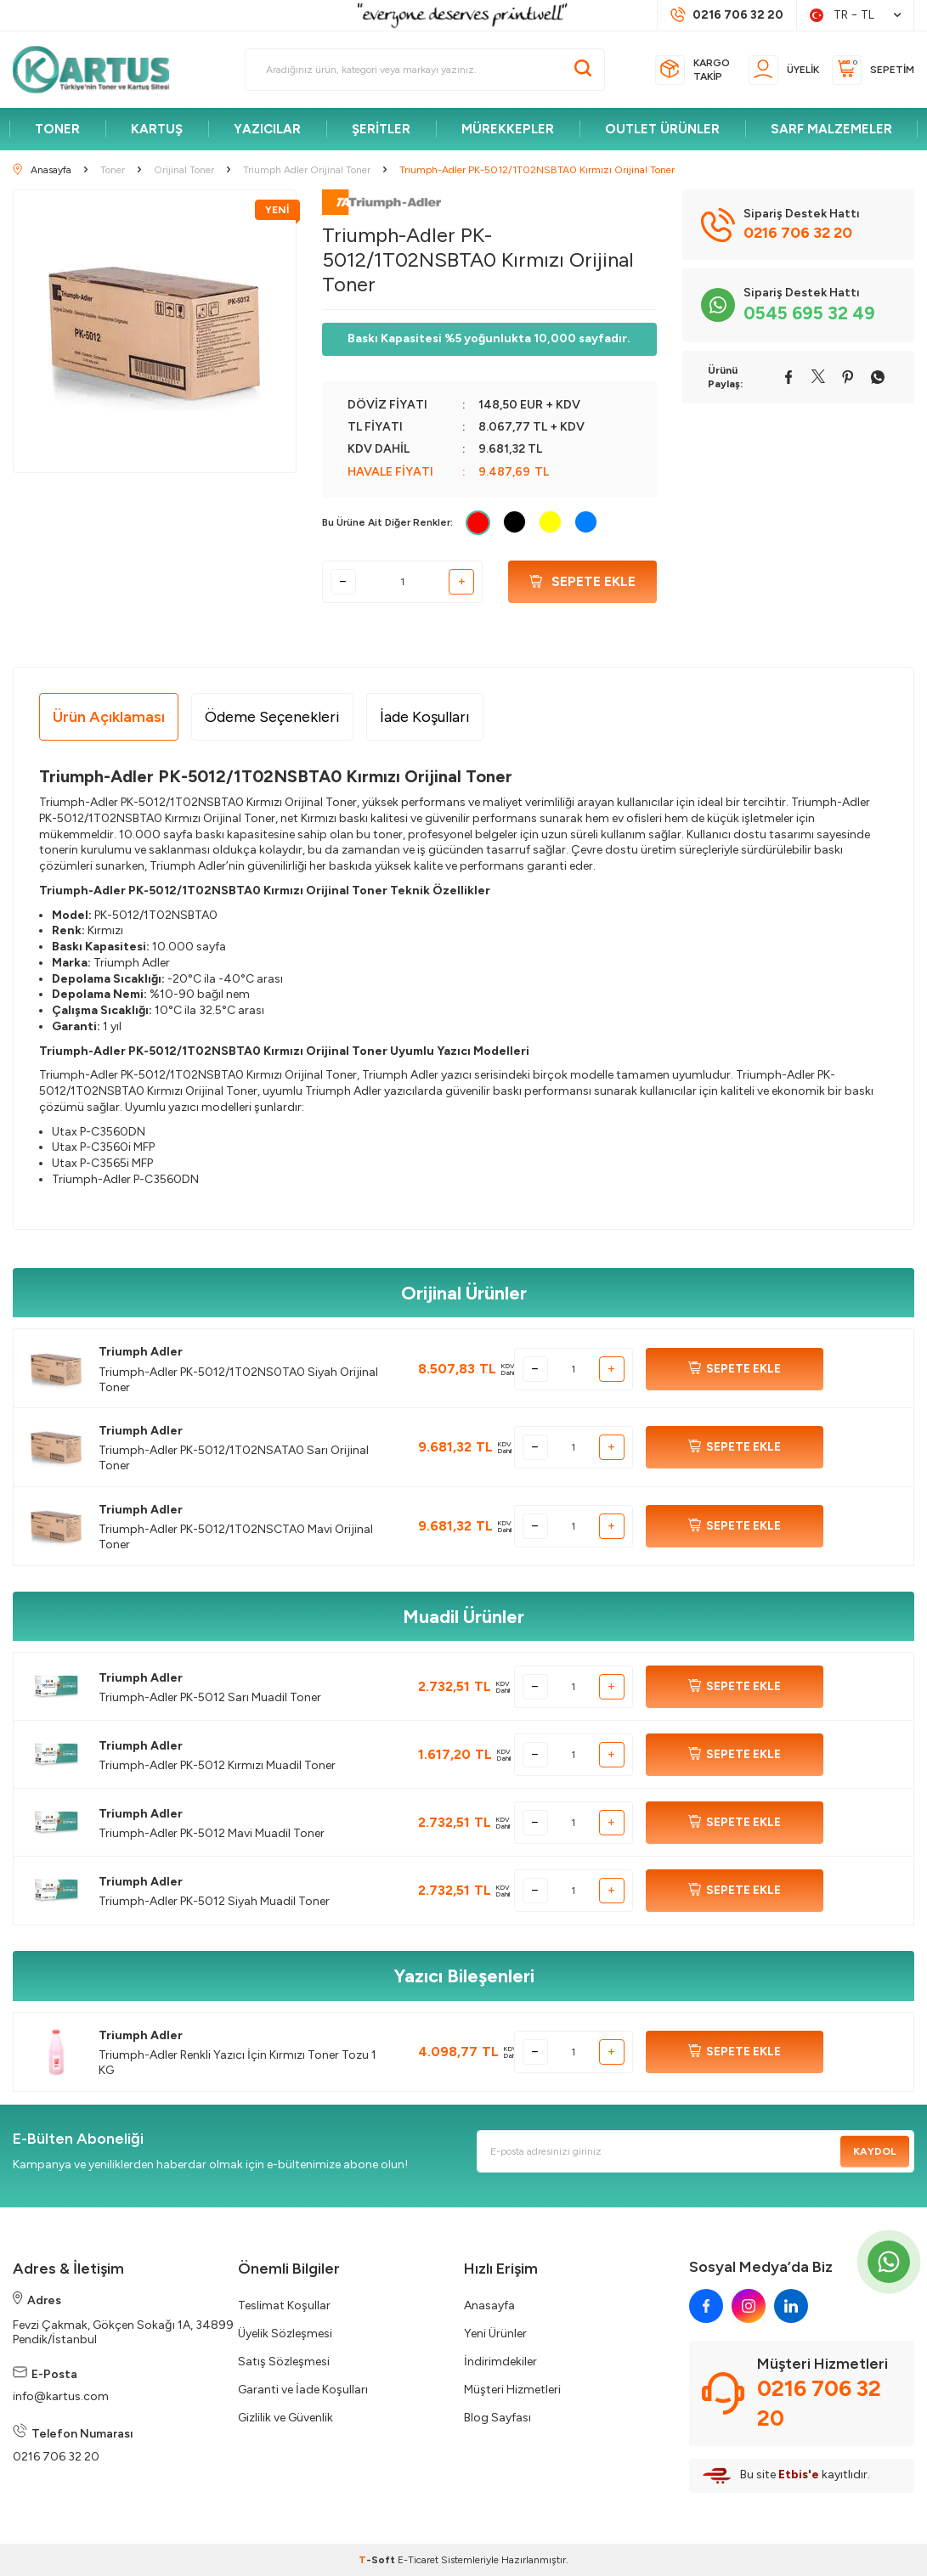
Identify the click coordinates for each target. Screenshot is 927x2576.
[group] (155, 331)
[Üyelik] (784, 70)
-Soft (378, 2560)
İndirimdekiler (500, 2361)
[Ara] (583, 69)
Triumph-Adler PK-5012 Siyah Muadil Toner (214, 1901)
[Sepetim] (873, 70)
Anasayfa (489, 2305)
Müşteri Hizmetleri (512, 2389)
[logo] (98, 69)
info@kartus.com (61, 2396)
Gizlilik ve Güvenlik (285, 2417)
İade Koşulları (425, 716)
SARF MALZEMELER (831, 129)
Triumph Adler (141, 1351)
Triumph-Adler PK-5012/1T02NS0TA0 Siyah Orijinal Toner (238, 1380)
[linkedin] (791, 2306)
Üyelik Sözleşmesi (285, 2333)
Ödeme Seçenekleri (272, 716)
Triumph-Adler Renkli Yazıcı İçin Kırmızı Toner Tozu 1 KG (237, 2062)
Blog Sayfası (497, 2417)
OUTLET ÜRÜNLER (662, 129)
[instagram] (749, 2306)
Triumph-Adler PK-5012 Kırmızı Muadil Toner (217, 1765)
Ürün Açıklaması (109, 716)
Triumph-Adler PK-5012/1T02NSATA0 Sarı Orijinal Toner (234, 1458)
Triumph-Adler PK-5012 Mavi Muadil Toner (212, 1833)
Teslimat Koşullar (284, 2305)
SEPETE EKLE (734, 1369)
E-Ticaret (418, 2560)
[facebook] (706, 2306)
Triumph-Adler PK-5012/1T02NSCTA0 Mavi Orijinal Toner (236, 1537)
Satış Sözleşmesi (284, 2361)
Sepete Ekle (582, 581)
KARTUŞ (157, 129)
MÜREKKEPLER (507, 129)
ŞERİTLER (381, 129)
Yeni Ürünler (495, 2333)
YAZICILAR (267, 129)
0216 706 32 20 (56, 2456)
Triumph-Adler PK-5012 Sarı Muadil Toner (210, 1697)
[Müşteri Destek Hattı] (727, 15)
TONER (57, 129)
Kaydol (874, 2151)
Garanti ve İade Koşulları (303, 2389)
